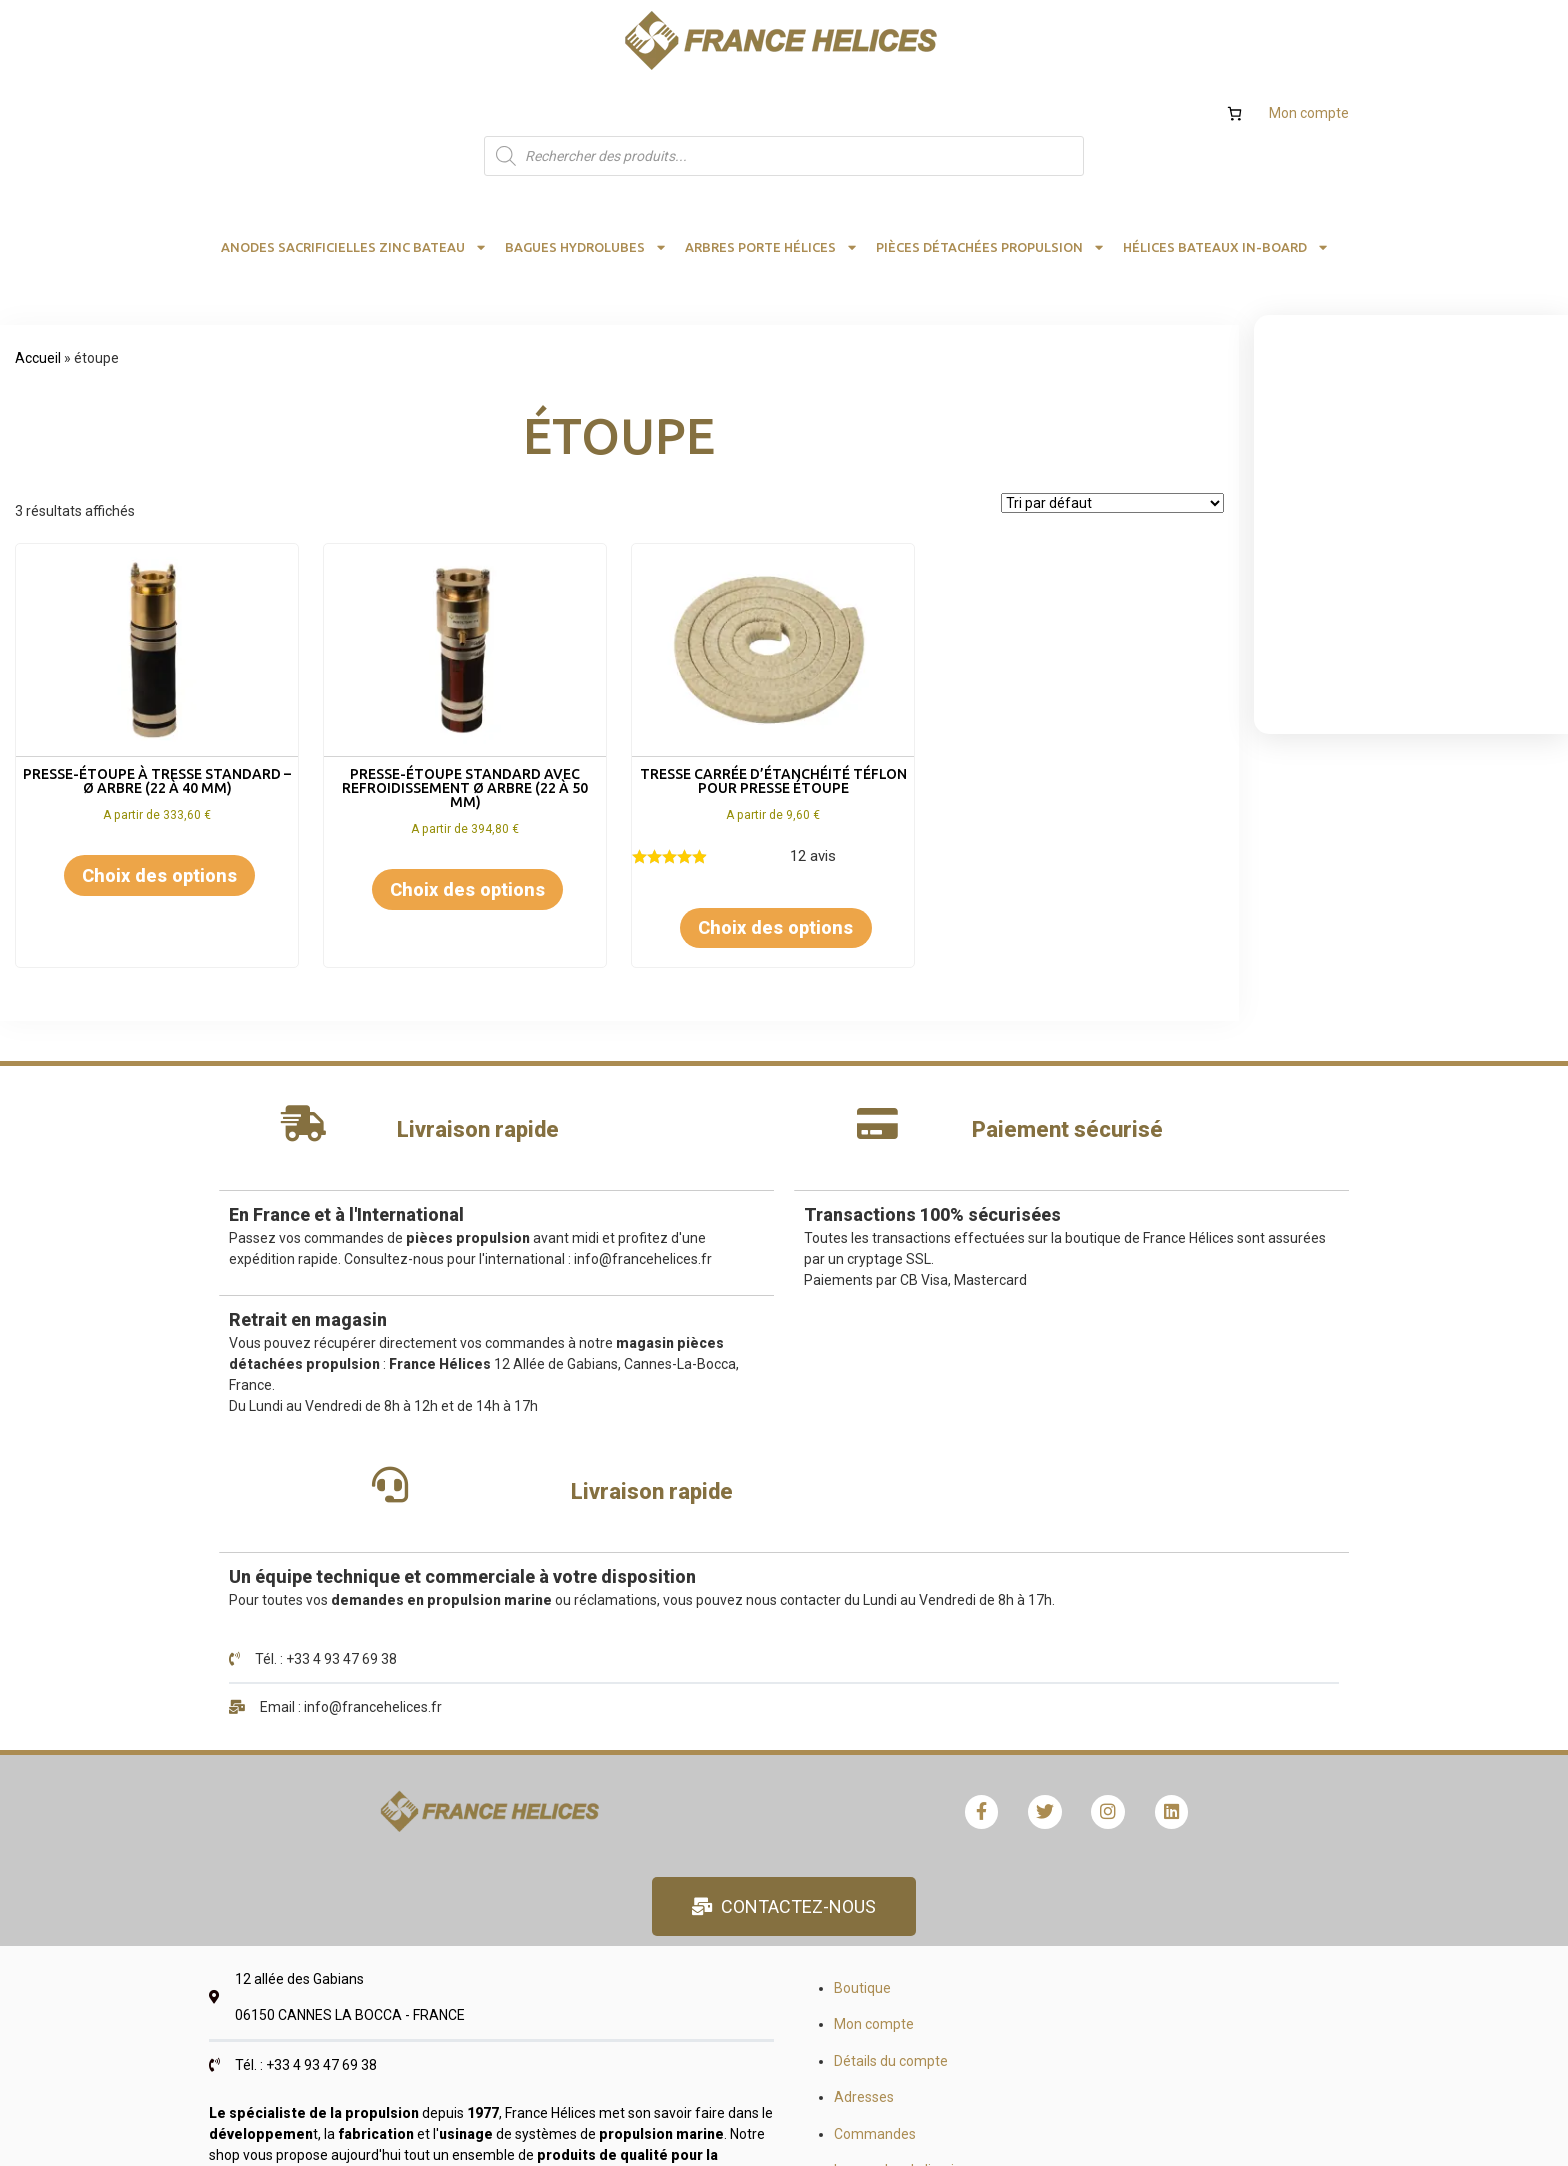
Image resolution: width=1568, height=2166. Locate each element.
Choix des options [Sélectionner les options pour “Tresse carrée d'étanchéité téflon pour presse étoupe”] (775, 847)
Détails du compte (696, 1641)
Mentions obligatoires (1097, 1787)
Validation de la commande (725, 1823)
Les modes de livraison (710, 1751)
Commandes (680, 1714)
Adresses (669, 1678)
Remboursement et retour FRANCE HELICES (777, 1787)
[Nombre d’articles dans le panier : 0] (1234, 33)
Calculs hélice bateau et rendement (1140, 1569)
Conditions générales (1095, 1751)
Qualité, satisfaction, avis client (1126, 1823)
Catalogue (1061, 1678)
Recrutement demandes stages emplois (1156, 1714)
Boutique (667, 1569)
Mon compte (1309, 33)
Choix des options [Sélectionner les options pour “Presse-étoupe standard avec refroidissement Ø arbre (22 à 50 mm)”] (467, 809)
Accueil (38, 278)
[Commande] (1112, 423)
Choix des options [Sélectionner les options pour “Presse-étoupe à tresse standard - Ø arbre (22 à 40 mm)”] (159, 795)
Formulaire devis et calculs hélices (1135, 1605)
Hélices (1051, 1641)
